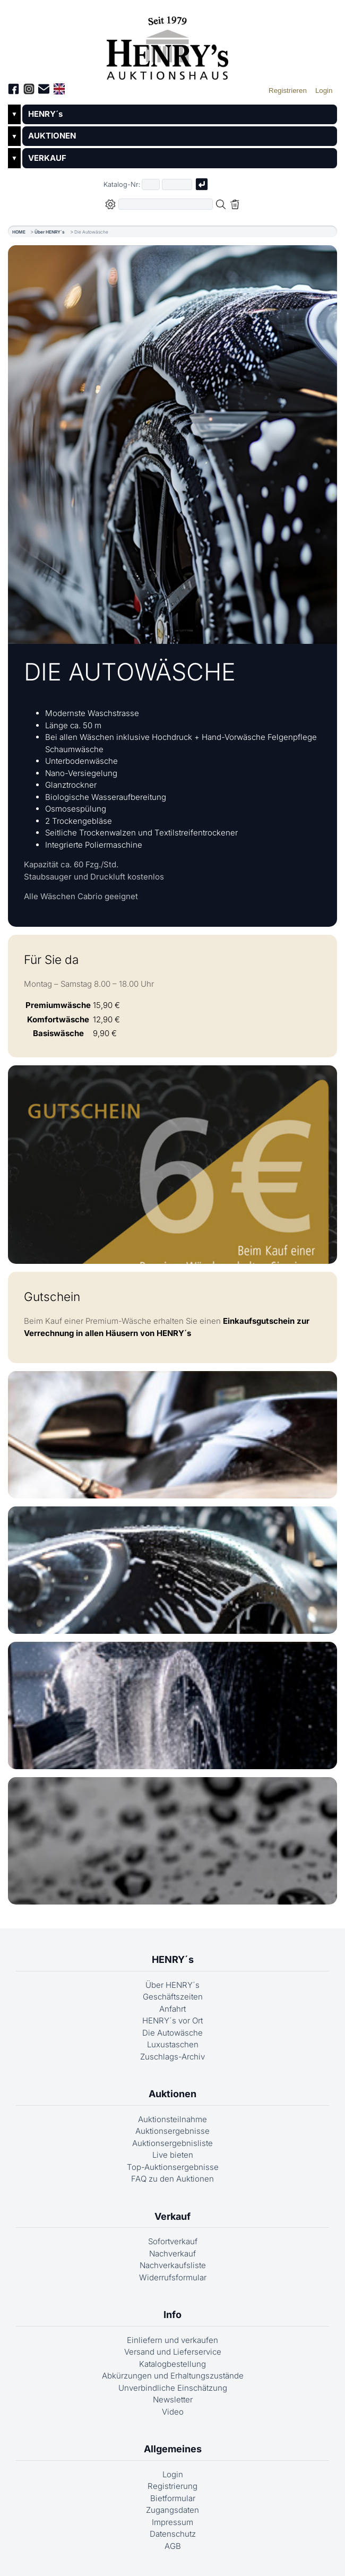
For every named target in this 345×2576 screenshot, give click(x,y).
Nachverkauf (172, 2253)
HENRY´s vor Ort (172, 2020)
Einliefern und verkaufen (172, 2340)
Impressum (172, 2522)
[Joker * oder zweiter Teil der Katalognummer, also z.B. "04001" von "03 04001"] (177, 184)
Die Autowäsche (172, 2033)
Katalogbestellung (172, 2364)
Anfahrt (172, 2009)
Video (173, 2412)
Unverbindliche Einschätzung (172, 2388)
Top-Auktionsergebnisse (173, 2167)
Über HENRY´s (49, 232)
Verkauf (172, 2216)
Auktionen (172, 2093)
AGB (173, 2546)
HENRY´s (45, 114)
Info (172, 2314)
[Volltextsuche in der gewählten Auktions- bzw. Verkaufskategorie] (165, 204)
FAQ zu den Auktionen (172, 2179)
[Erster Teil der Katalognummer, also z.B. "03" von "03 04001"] (151, 184)
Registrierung (172, 2486)
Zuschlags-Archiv (172, 2057)
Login (172, 2474)
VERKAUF (47, 158)
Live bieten (172, 2155)
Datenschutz (173, 2534)
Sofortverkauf (172, 2241)
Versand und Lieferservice (172, 2352)
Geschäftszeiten (173, 1997)
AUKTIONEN (52, 136)
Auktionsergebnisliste (172, 2143)
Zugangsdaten (172, 2510)
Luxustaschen (173, 2044)
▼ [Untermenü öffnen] (14, 114)
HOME (18, 232)
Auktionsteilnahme (172, 2119)
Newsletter (173, 2399)
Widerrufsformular (172, 2277)
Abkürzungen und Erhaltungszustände (173, 2376)
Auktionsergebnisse (172, 2131)
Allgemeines (173, 2448)
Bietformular (172, 2498)
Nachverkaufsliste (173, 2265)
